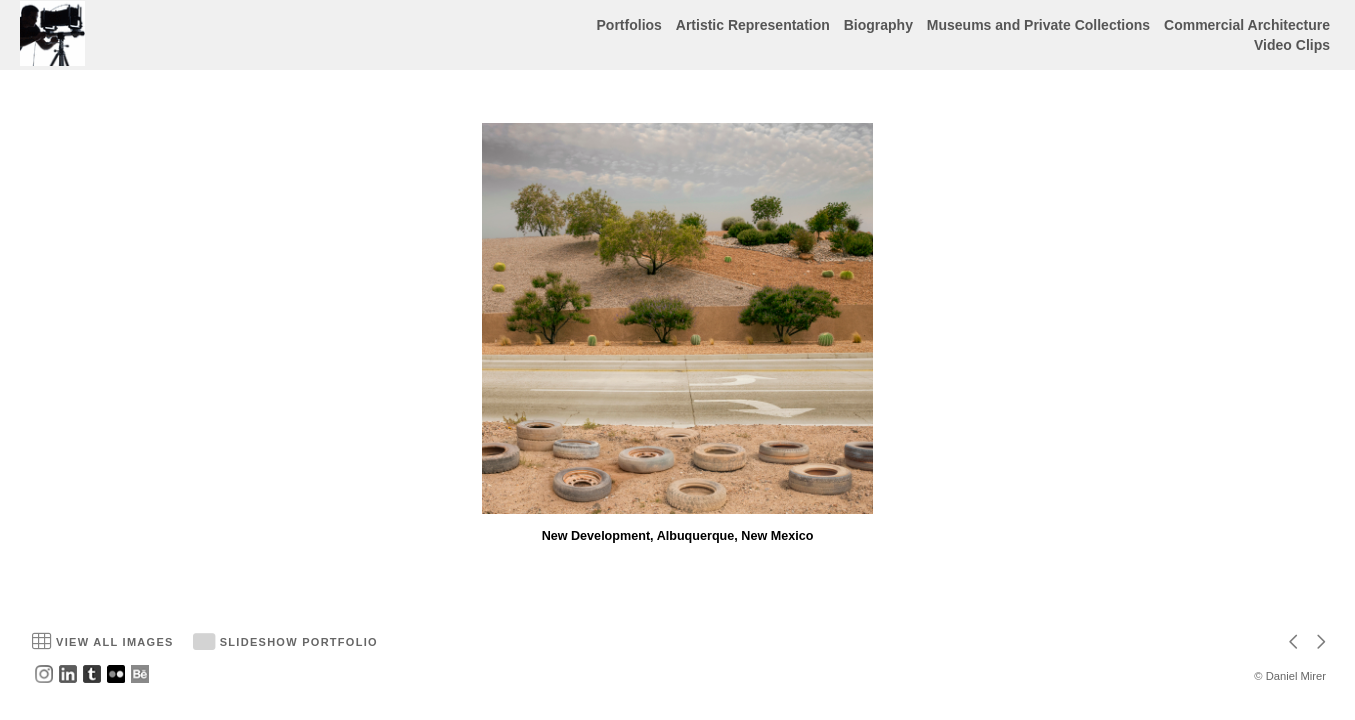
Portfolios (629, 25)
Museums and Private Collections (1038, 25)
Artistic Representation (753, 25)
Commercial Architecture (1247, 25)
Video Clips (1292, 45)
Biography (878, 25)
